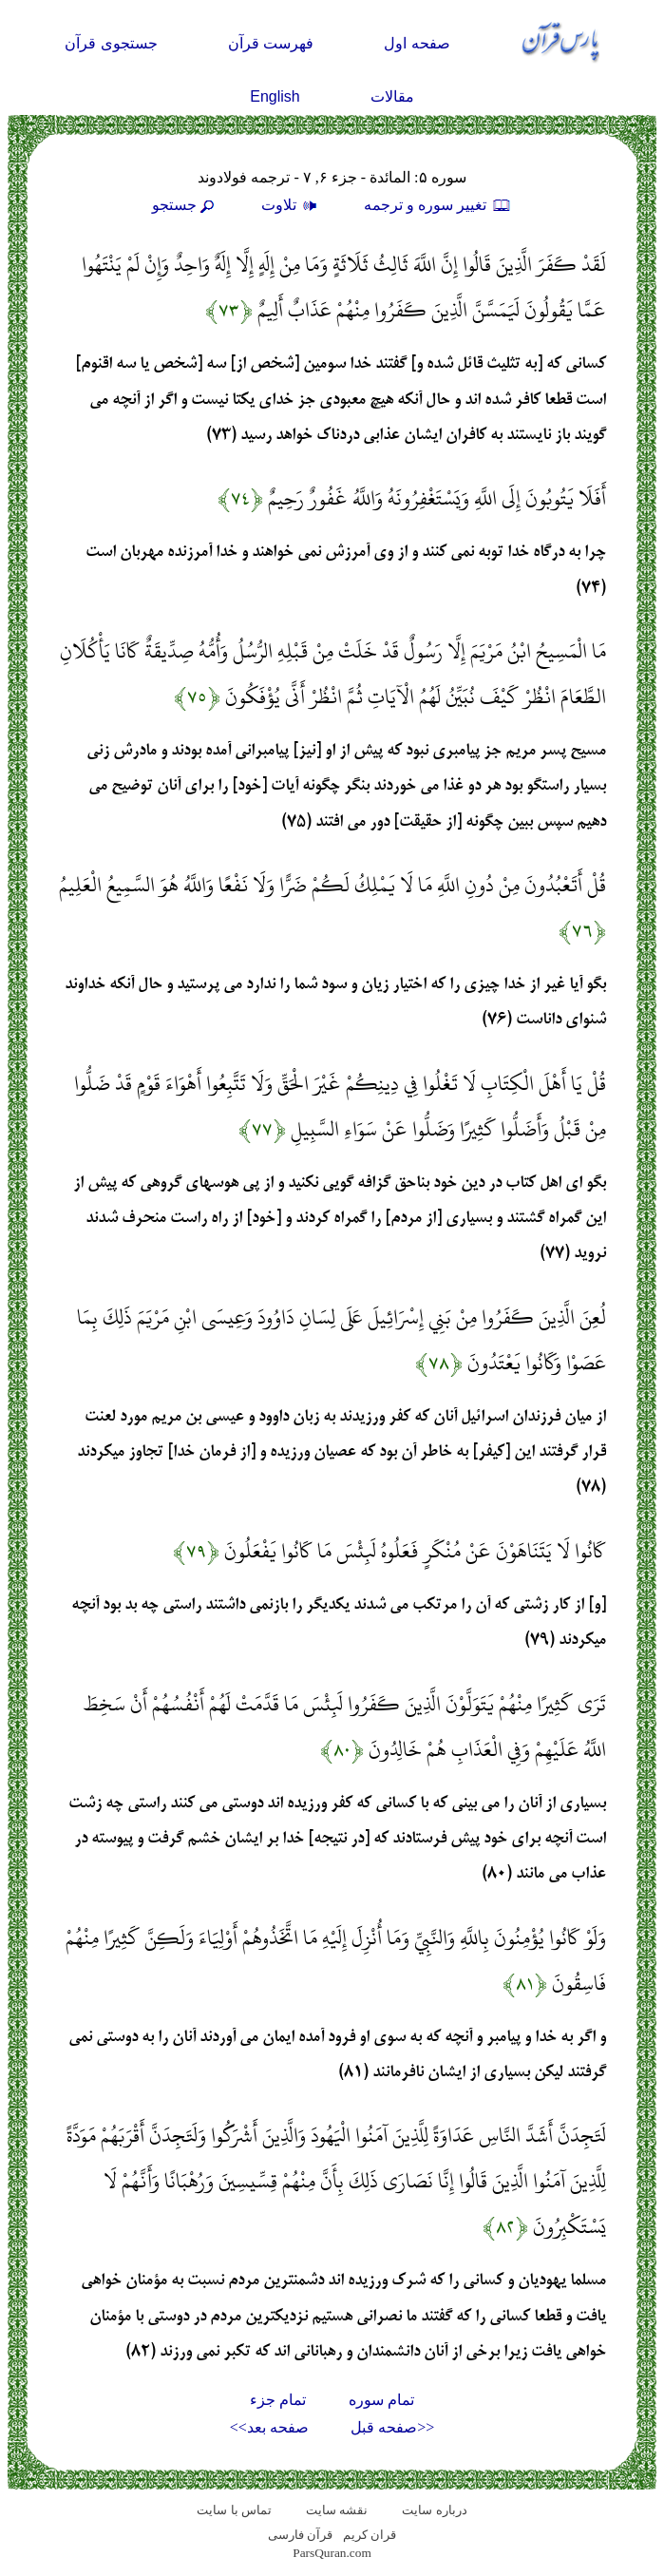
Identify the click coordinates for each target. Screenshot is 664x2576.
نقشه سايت (337, 2510)
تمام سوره (381, 2400)
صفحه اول (416, 43)
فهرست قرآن (270, 43)
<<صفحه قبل (392, 2427)
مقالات (392, 96)
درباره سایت (434, 2510)
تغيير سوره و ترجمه (438, 205)
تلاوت (291, 205)
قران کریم (369, 2535)
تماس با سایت (234, 2510)
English (274, 96)
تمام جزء (278, 2400)
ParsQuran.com (332, 2553)
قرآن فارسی (300, 2535)
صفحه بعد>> (269, 2427)
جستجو (185, 205)
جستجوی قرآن (111, 43)
